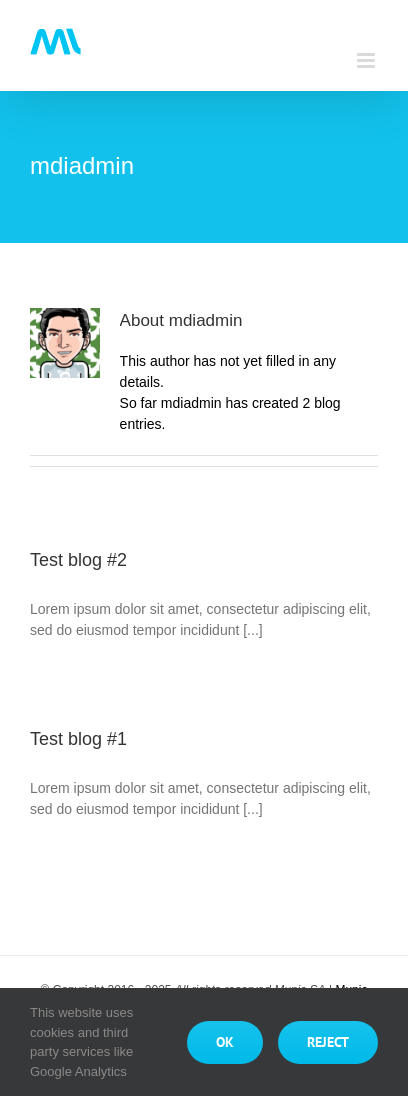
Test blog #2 (78, 560)
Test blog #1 (78, 739)
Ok (225, 1042)
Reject (328, 1042)
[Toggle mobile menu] (367, 60)
